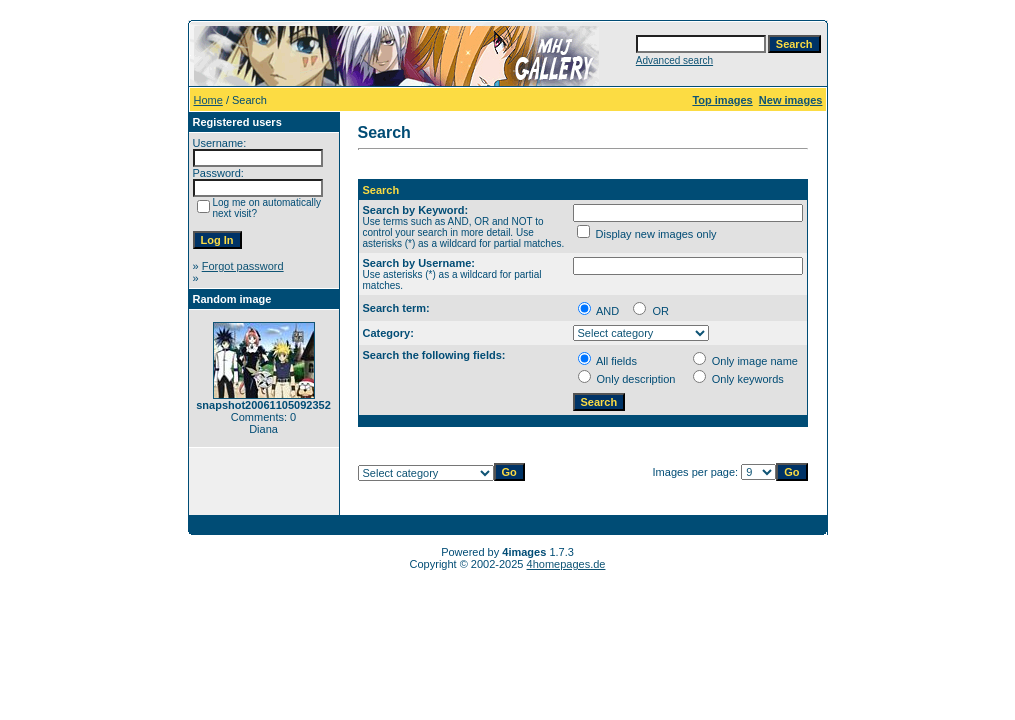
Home (208, 100)
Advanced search (674, 60)
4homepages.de (566, 564)
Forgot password (243, 266)
